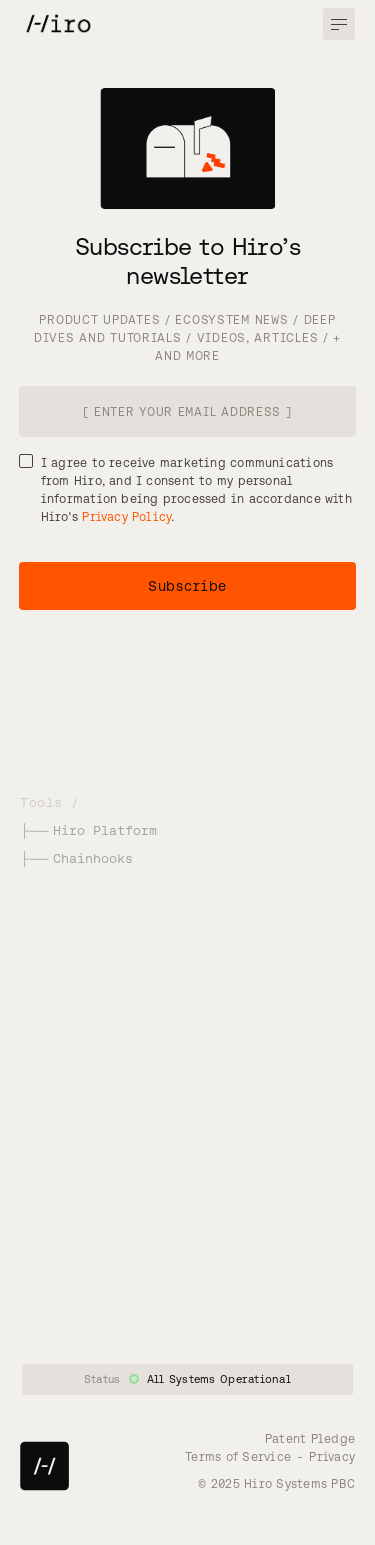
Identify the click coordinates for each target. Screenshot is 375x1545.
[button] (339, 24)
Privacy (332, 1456)
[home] (45, 22)
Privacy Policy (126, 516)
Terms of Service (238, 1456)
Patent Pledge (310, 1438)
